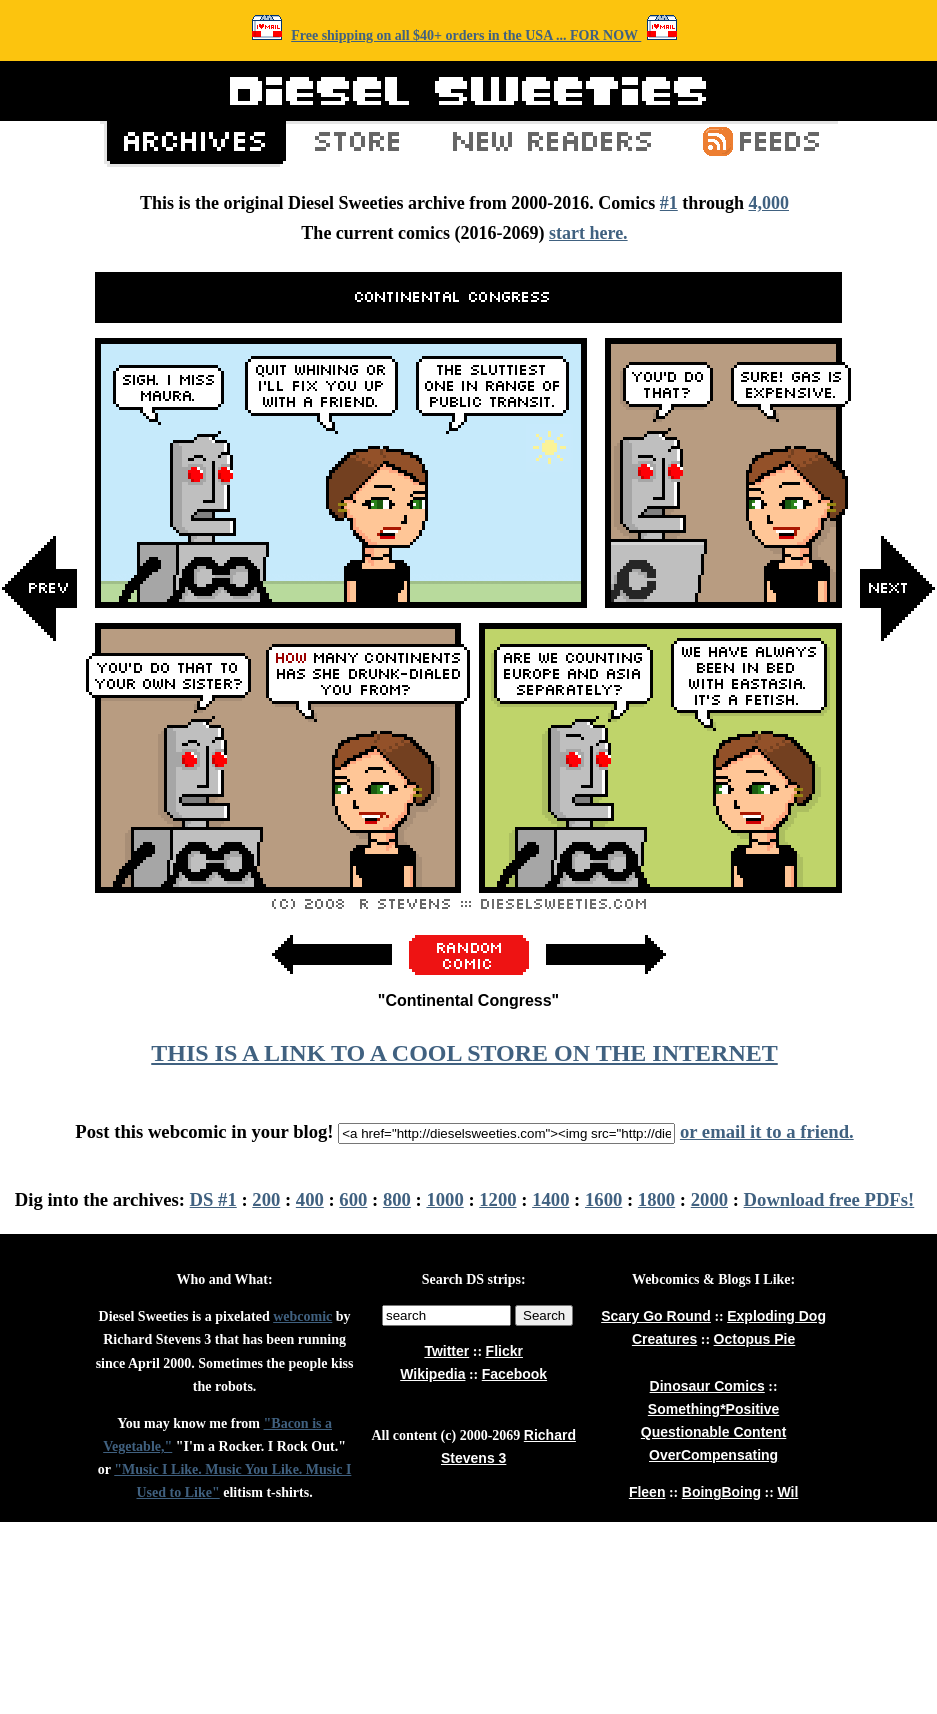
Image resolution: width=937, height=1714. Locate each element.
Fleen (647, 1492)
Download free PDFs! (829, 1199)
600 (353, 1199)
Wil (787, 1492)
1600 (603, 1199)
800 (397, 1199)
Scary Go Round (656, 1316)
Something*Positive (713, 1409)
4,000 (768, 203)
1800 (656, 1199)
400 (310, 1199)
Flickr (504, 1351)
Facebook (514, 1374)
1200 (497, 1199)
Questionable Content (713, 1432)
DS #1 (213, 1199)
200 (266, 1199)
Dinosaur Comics (707, 1386)
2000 (709, 1199)
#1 (669, 203)
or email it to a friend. (767, 1131)
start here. (588, 233)
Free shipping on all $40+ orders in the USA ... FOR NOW (466, 35)
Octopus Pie (755, 1339)
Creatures (664, 1339)
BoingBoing (721, 1492)
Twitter (446, 1351)
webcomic (302, 1316)
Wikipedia (432, 1374)
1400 (550, 1199)
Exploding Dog (776, 1316)
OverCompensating (713, 1455)
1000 (444, 1199)
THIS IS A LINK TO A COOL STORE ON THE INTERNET (464, 1053)
